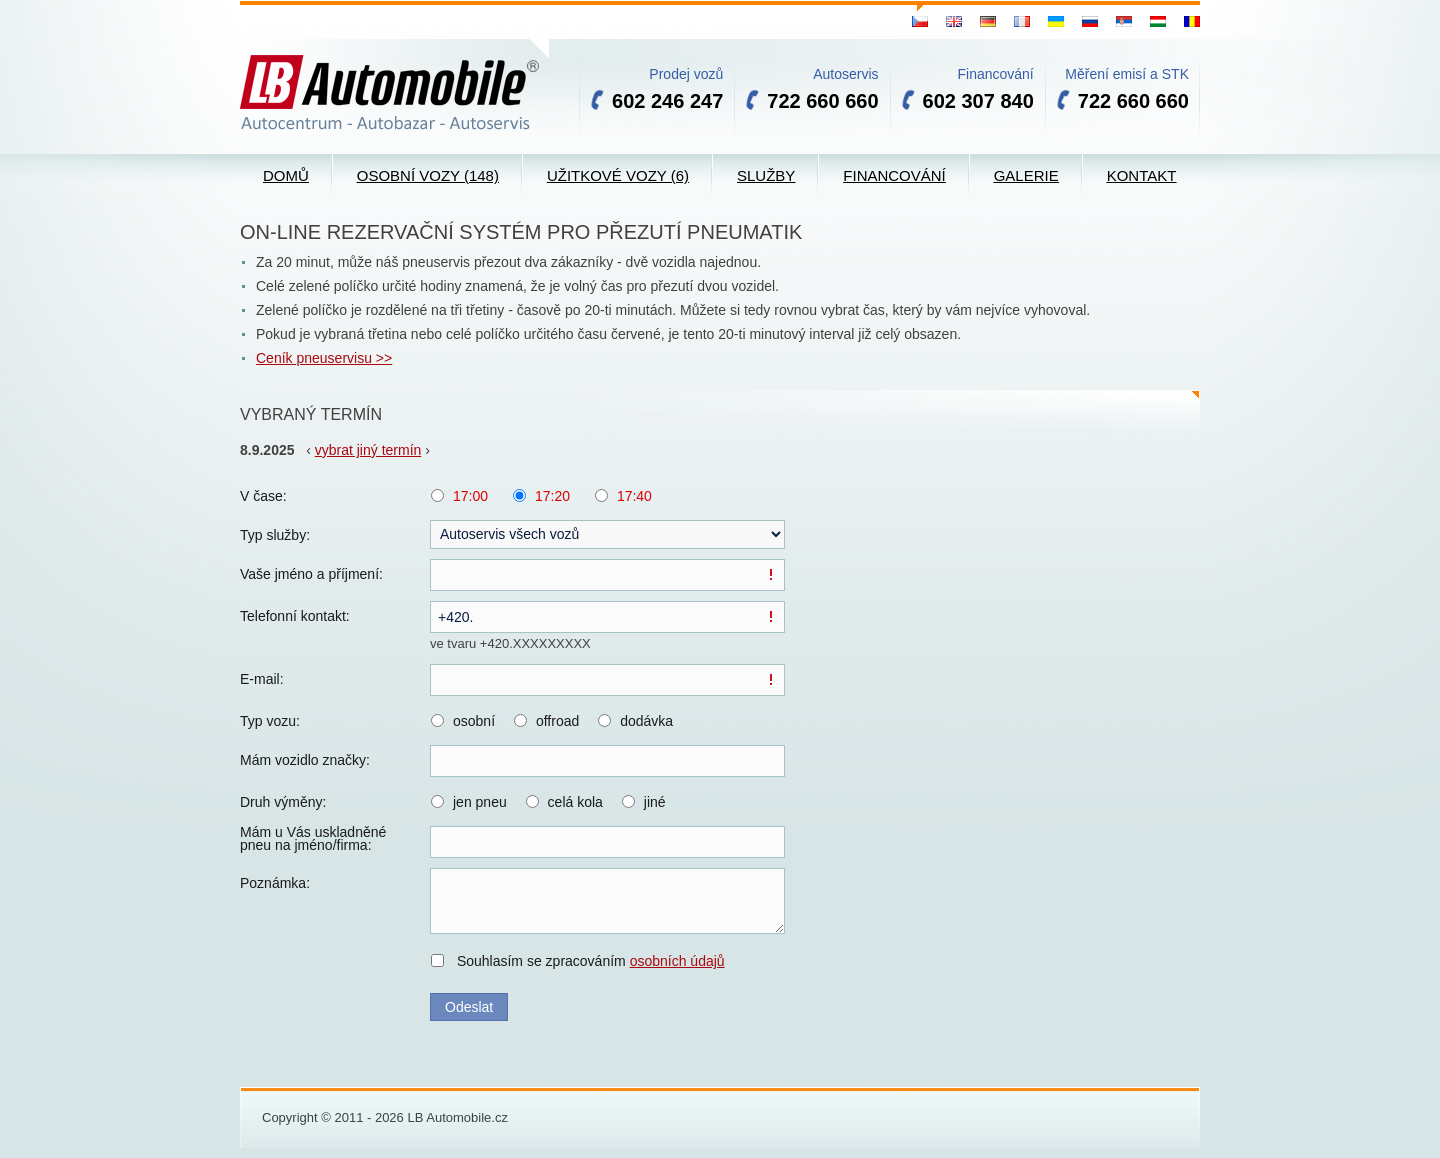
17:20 (552, 496)
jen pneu (480, 802)
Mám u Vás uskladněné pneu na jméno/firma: (313, 839)
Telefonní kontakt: (295, 616)
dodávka (646, 721)
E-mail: (262, 679)
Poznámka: (275, 883)
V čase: (263, 496)
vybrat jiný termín (368, 450)
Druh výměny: (283, 802)
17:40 (634, 496)
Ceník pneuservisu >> (324, 358)
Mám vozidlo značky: (305, 760)
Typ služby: (275, 535)
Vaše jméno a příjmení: (311, 574)
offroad (557, 721)
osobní (474, 721)
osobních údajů (677, 961)
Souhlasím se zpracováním (591, 961)
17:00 (470, 496)
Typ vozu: (270, 721)
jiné (655, 802)
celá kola (575, 802)
